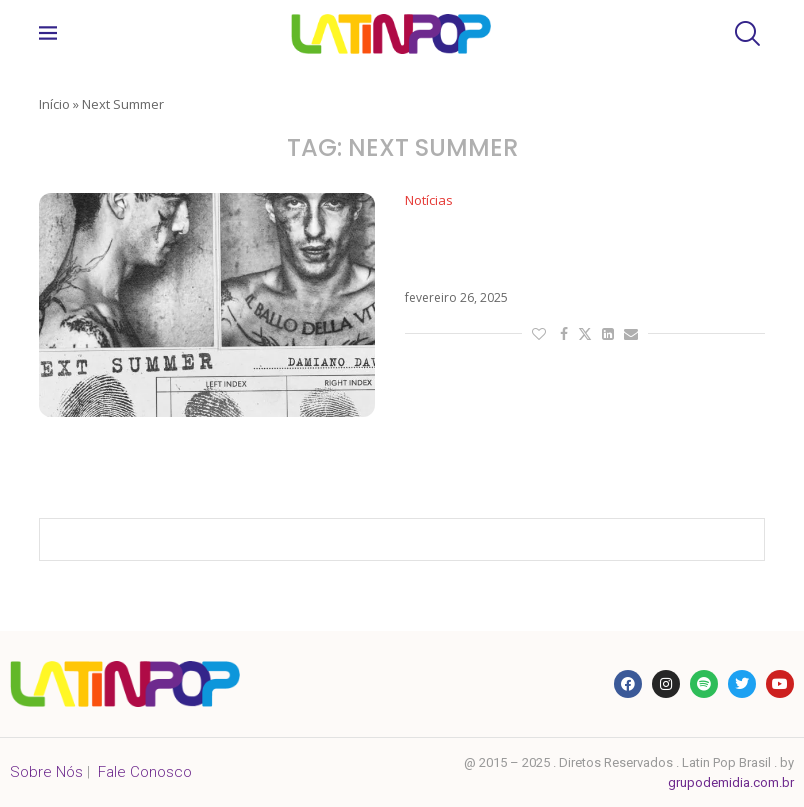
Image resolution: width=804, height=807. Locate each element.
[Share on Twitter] (585, 333)
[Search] (745, 33)
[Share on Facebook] (564, 333)
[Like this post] (539, 333)
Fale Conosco (145, 772)
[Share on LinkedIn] (608, 333)
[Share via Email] (631, 333)
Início (54, 104)
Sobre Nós (46, 772)
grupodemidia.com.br (731, 782)
